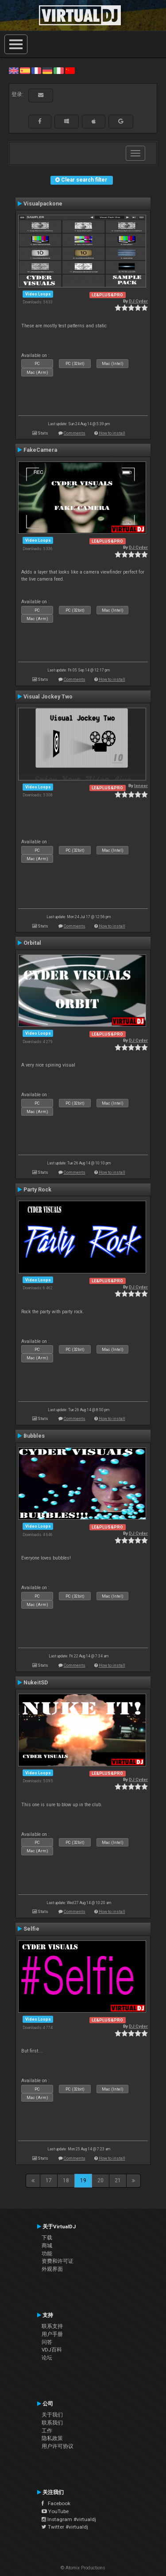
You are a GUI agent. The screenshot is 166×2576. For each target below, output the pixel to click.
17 (49, 2180)
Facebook (56, 2503)
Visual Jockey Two (48, 697)
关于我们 (52, 2415)
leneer (141, 785)
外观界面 (52, 2269)
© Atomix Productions (83, 2568)
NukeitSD (35, 1683)
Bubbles (34, 1436)
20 (100, 2180)
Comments (74, 433)
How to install (112, 433)
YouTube (55, 2511)
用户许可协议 (57, 2446)
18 (66, 2180)
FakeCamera (40, 450)
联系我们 (52, 2423)
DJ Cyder (138, 301)
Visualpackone (42, 204)
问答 (47, 2342)
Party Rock (37, 1190)
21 (118, 2180)
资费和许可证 (57, 2261)
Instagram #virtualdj (69, 2519)
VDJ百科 (52, 2350)
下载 (47, 2238)
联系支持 (52, 2326)
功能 (47, 2253)
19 (83, 2180)
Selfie (31, 1929)
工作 (47, 2431)
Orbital (32, 943)
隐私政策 (52, 2438)
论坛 (47, 2358)
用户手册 (52, 2334)
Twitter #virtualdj (65, 2527)
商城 (47, 2245)
